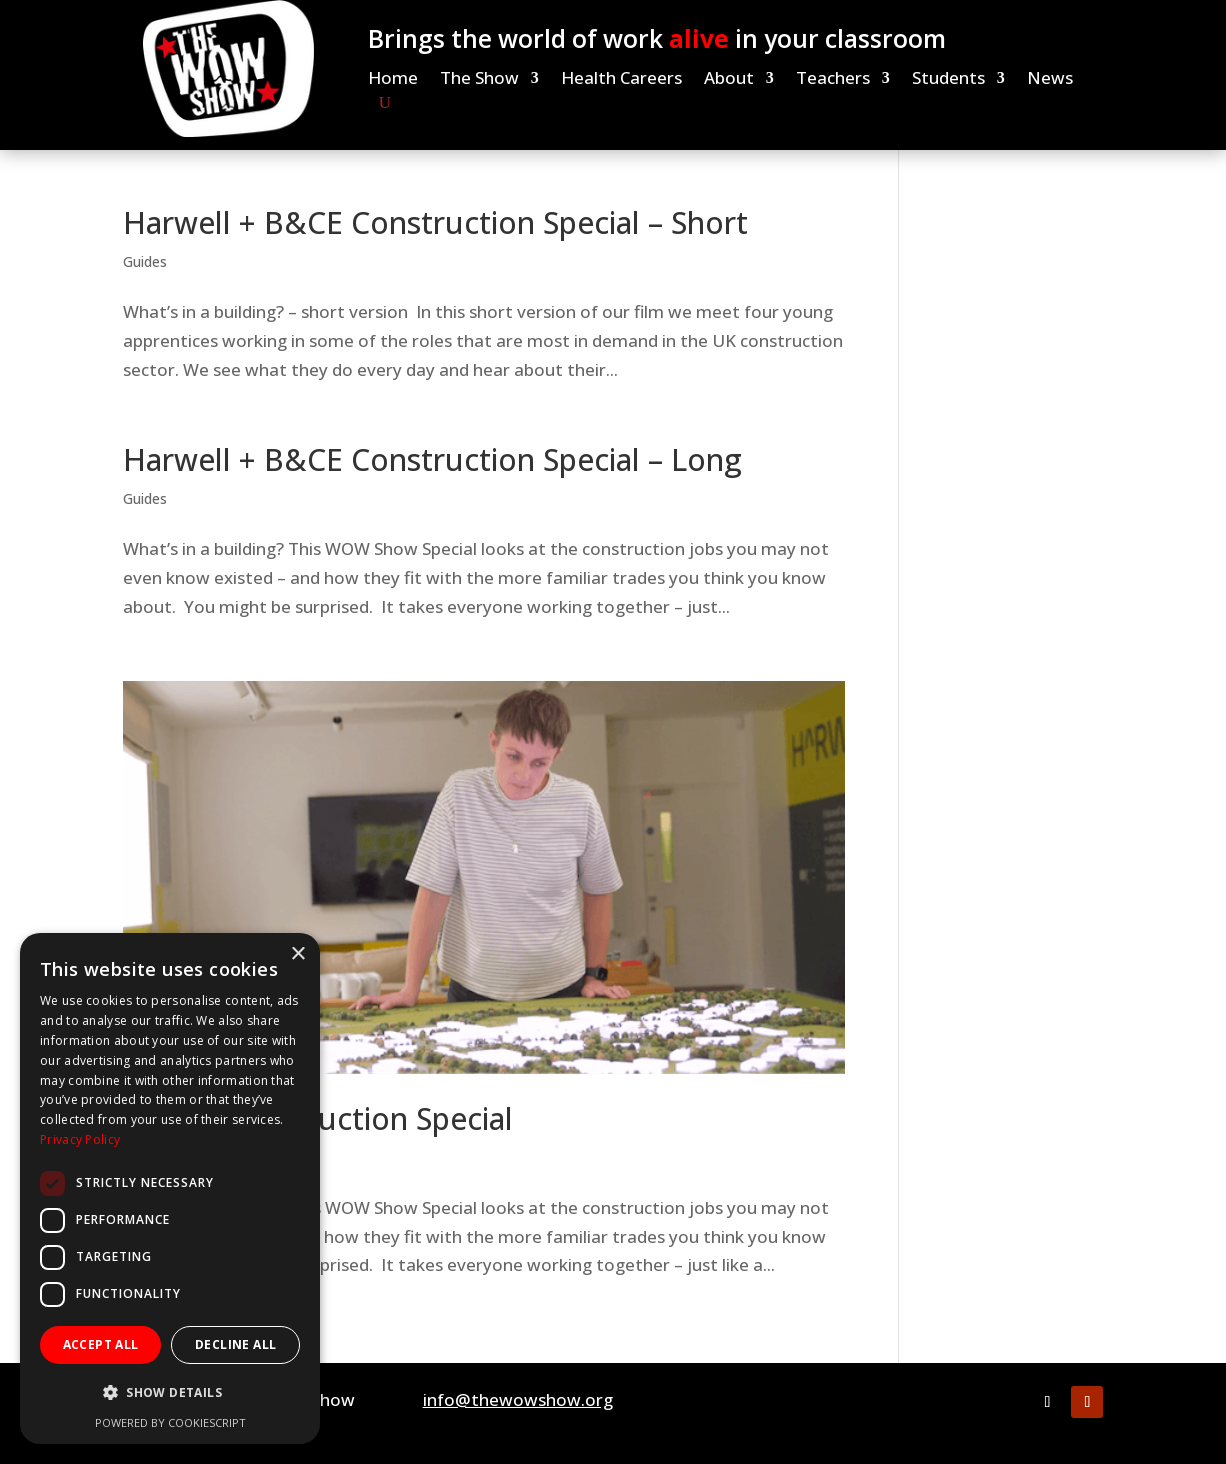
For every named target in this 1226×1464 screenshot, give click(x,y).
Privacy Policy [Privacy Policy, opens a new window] (80, 1139)
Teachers (833, 80)
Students (948, 80)
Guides (145, 261)
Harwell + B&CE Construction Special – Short (435, 222)
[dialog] (170, 1188)
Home (393, 80)
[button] (170, 1393)
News (1050, 80)
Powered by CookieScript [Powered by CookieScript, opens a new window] (170, 1422)
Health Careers (621, 80)
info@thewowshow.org (518, 1399)
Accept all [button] (101, 1344)
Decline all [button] (235, 1344)
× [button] (297, 954)
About (729, 80)
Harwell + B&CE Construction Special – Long (432, 459)
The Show (479, 80)
